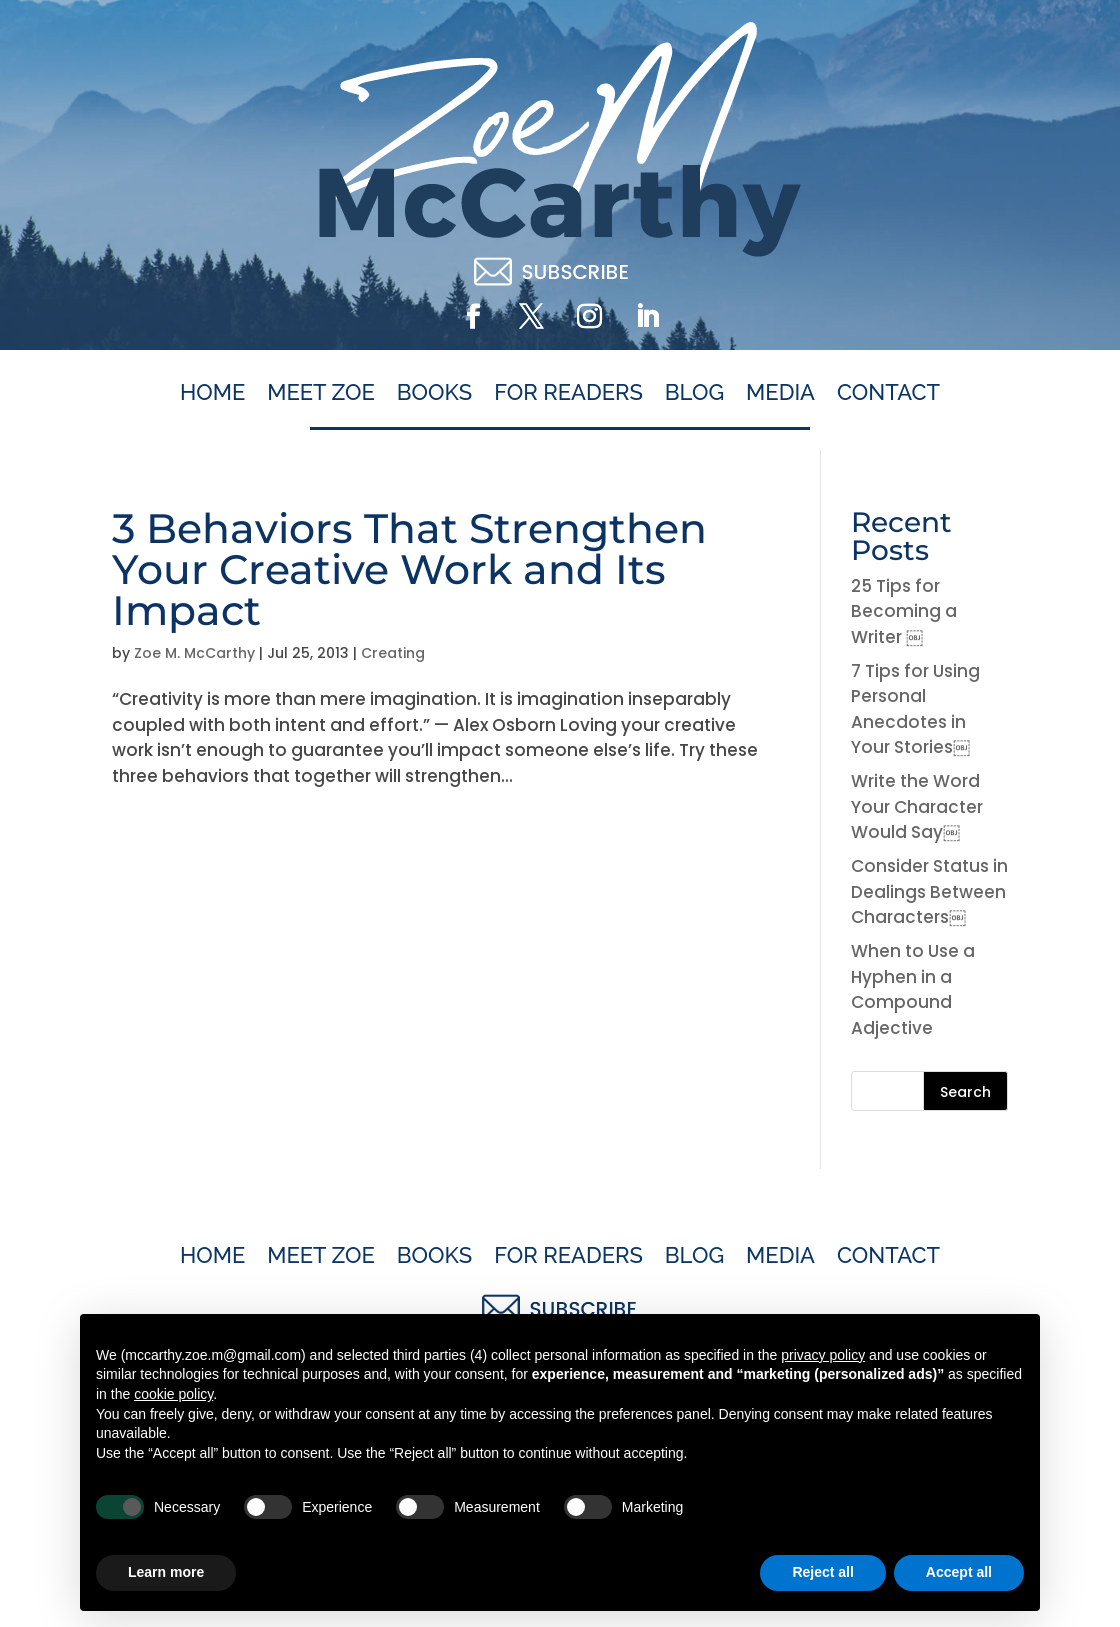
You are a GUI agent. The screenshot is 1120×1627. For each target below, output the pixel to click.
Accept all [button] (959, 1572)
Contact (888, 393)
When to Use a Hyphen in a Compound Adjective (913, 989)
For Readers (568, 393)
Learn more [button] (166, 1572)
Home (212, 393)
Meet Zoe (321, 393)
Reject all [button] (822, 1572)
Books (434, 393)
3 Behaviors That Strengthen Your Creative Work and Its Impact (409, 569)
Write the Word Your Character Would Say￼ (917, 806)
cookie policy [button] (173, 1394)
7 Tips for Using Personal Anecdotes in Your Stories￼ (915, 709)
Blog (694, 393)
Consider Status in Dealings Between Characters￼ (929, 891)
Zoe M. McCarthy (194, 653)
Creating (393, 653)
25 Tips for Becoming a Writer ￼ (904, 611)
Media (780, 393)
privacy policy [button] (823, 1355)
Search (965, 1092)
